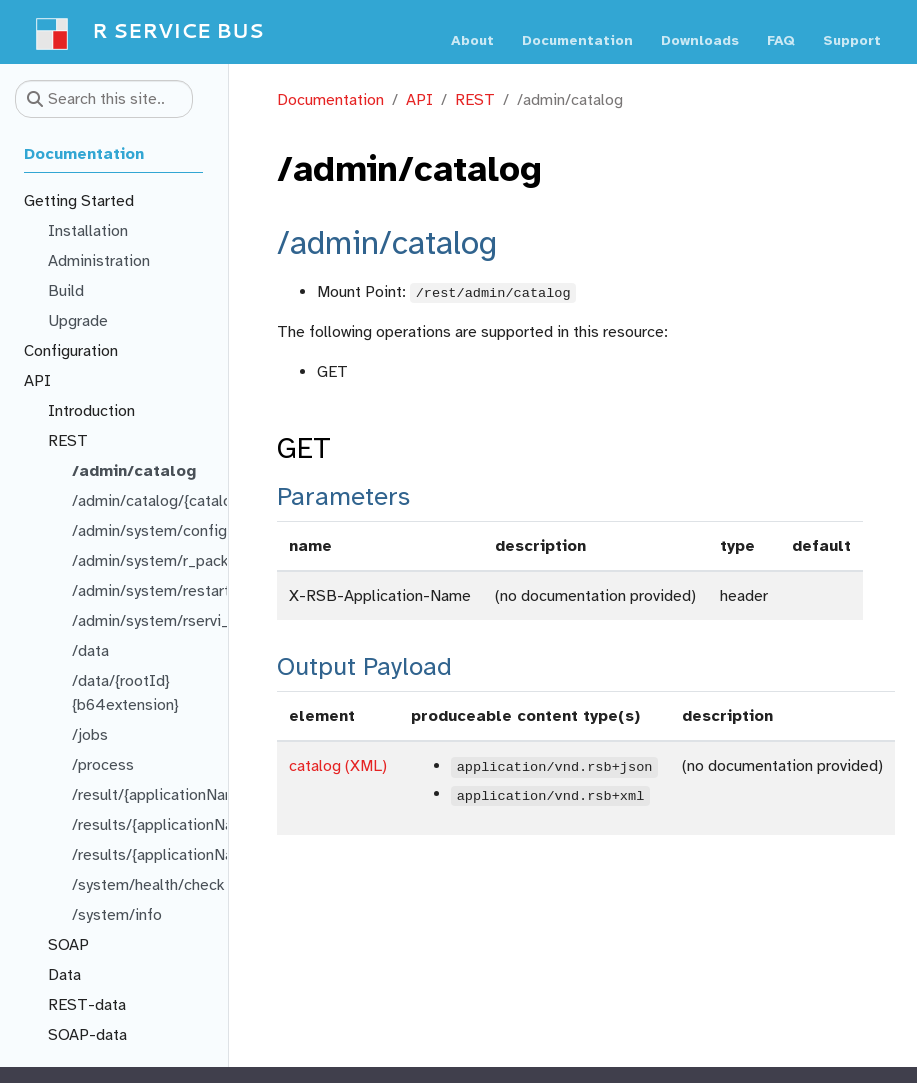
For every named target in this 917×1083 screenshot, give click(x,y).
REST (475, 100)
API (419, 100)
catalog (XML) (338, 766)
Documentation (330, 100)
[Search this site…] (104, 99)
